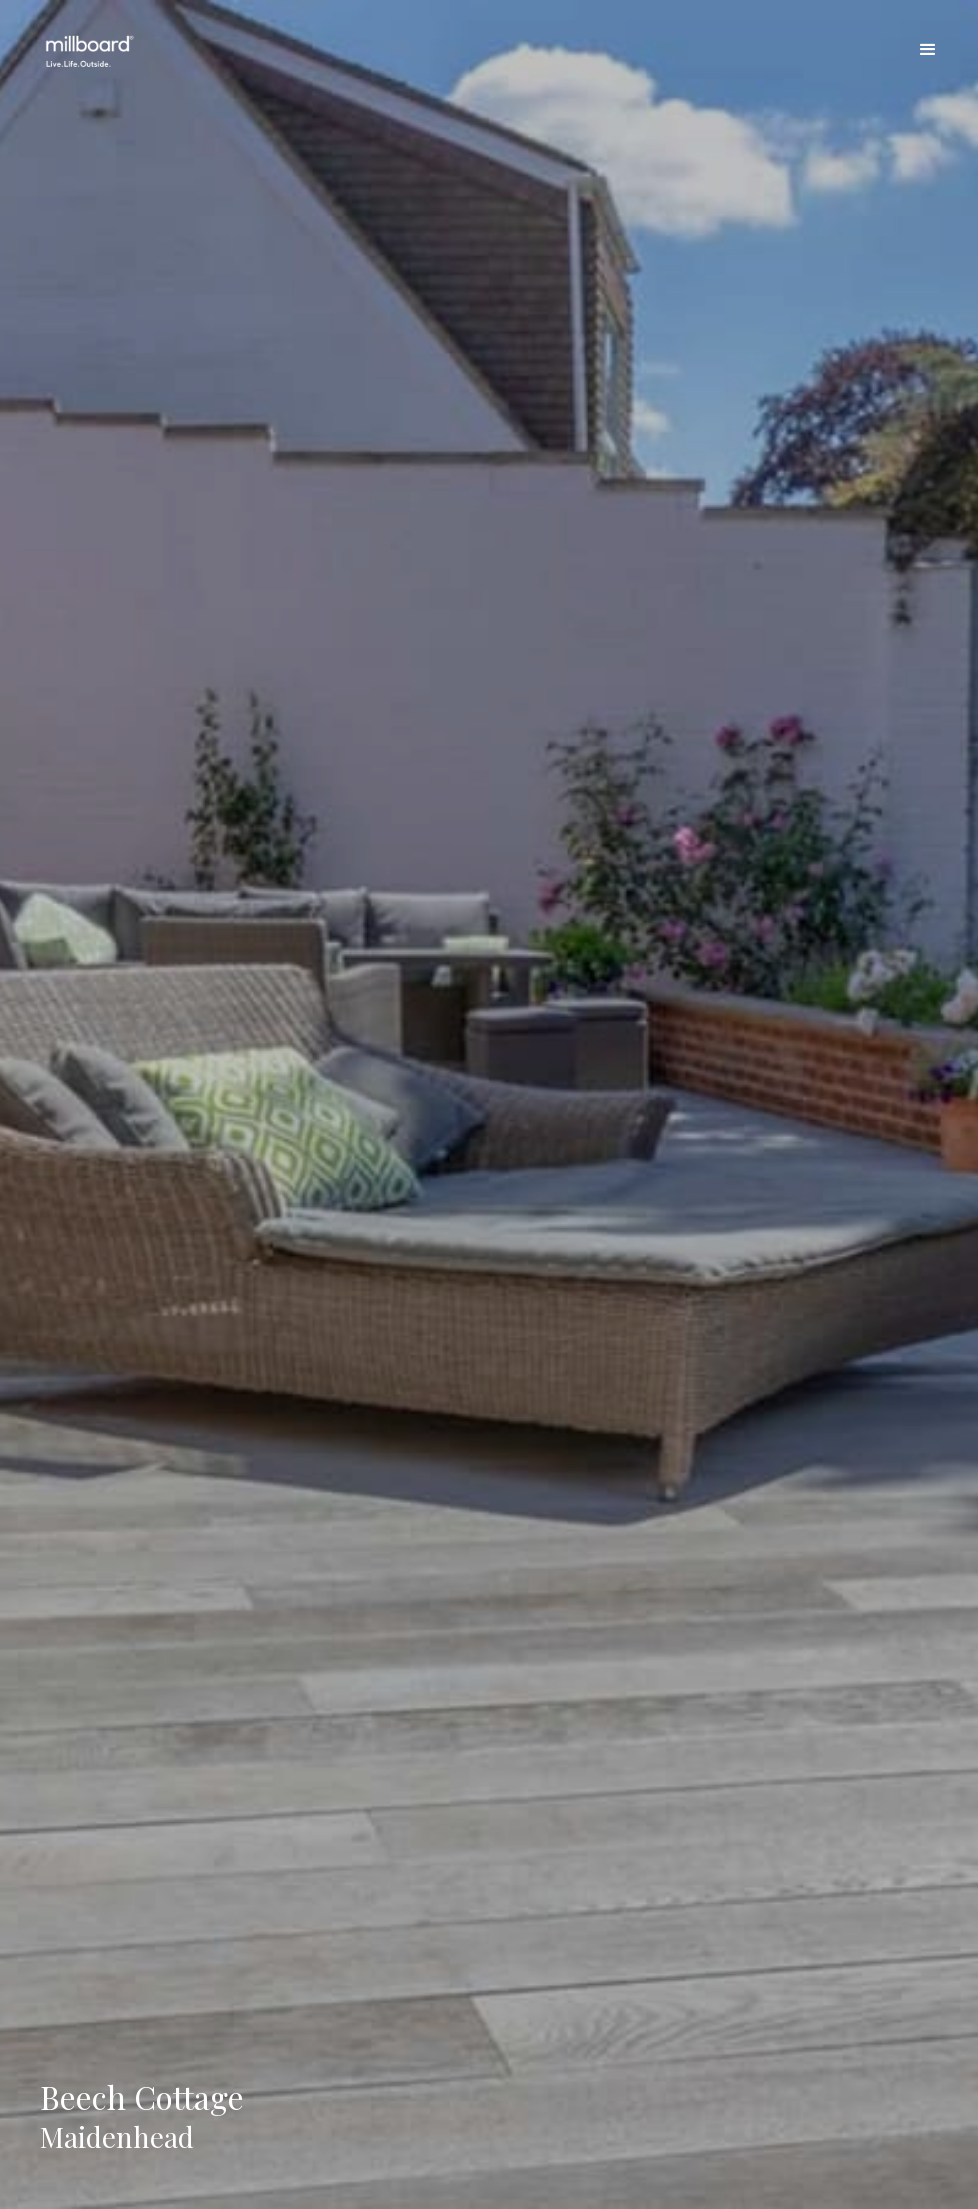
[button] (928, 50)
